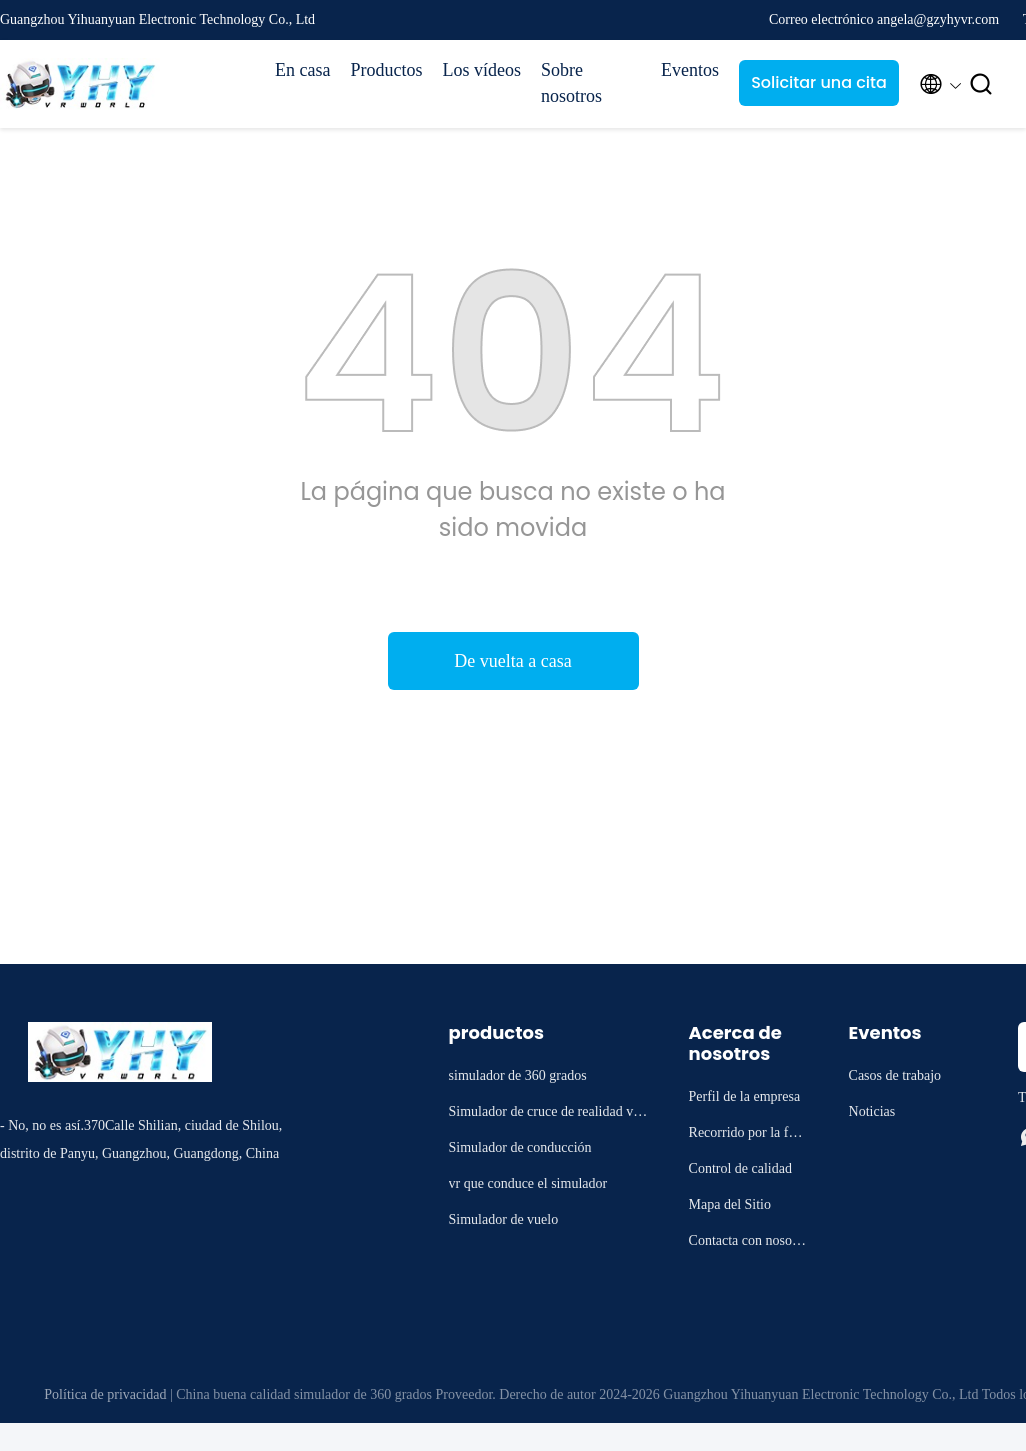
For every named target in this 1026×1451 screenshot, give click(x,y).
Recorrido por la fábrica (748, 1135)
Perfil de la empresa (745, 1096)
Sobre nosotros (571, 83)
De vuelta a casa (512, 661)
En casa (302, 70)
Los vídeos (481, 70)
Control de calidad (740, 1168)
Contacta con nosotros (748, 1243)
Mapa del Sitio (730, 1204)
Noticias (872, 1111)
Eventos (690, 70)
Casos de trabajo (895, 1075)
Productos (386, 70)
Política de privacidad (105, 1394)
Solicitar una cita (819, 82)
